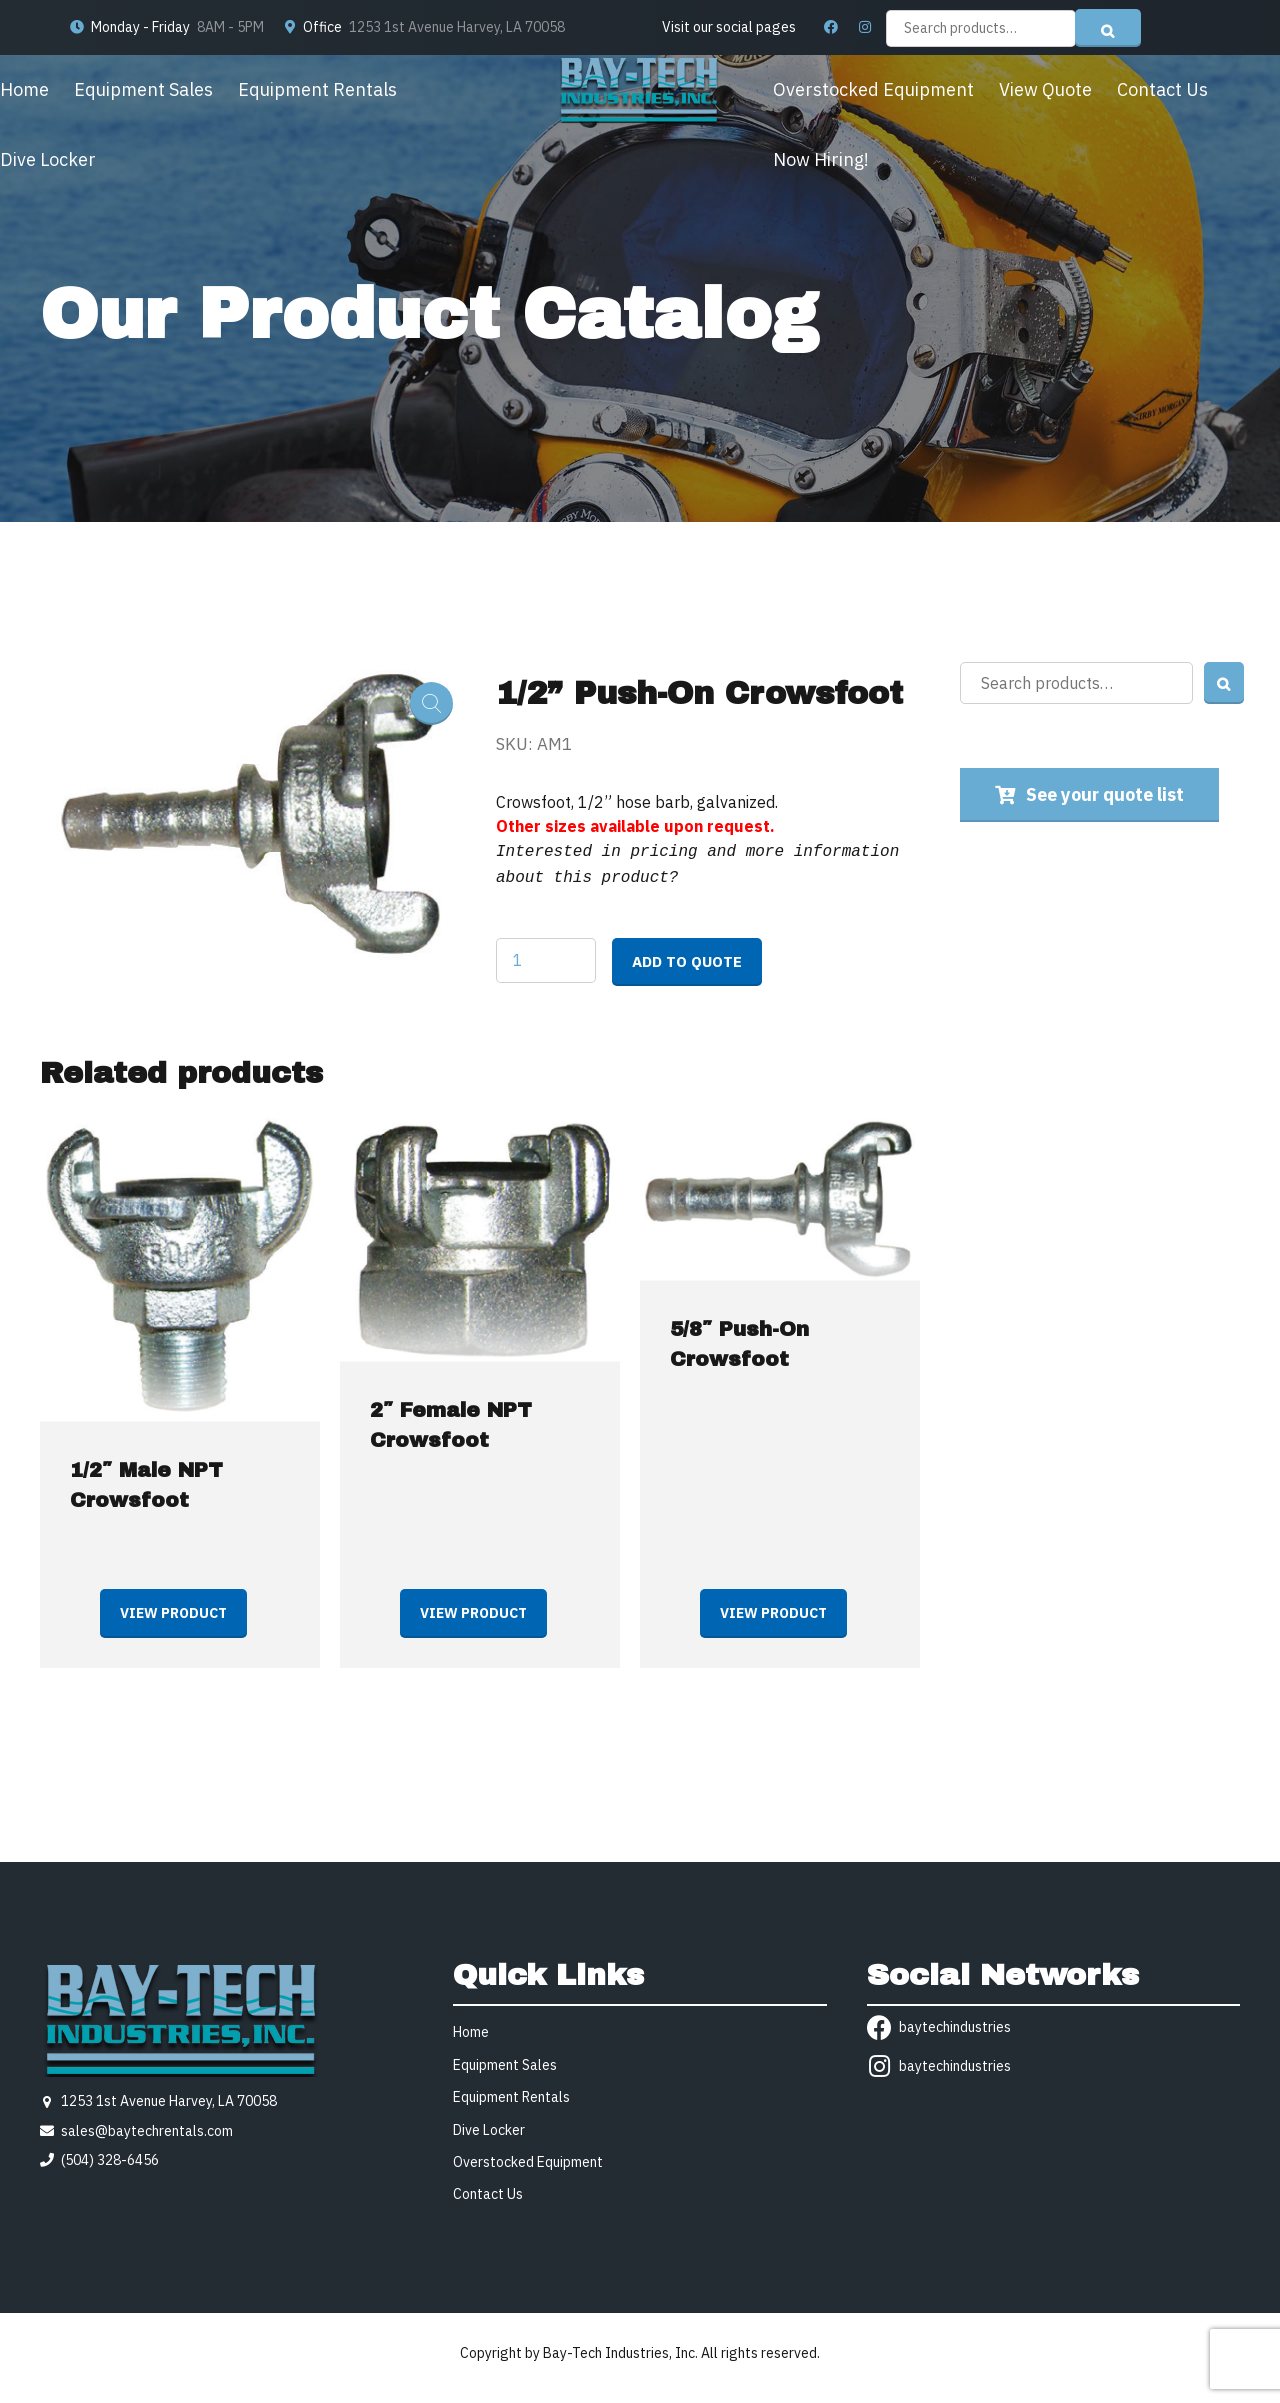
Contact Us (1162, 89)
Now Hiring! (821, 159)
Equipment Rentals (317, 89)
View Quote (1045, 89)
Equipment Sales (143, 89)
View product (173, 1609)
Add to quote (687, 957)
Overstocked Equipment (873, 89)
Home (24, 89)
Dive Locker (48, 159)
